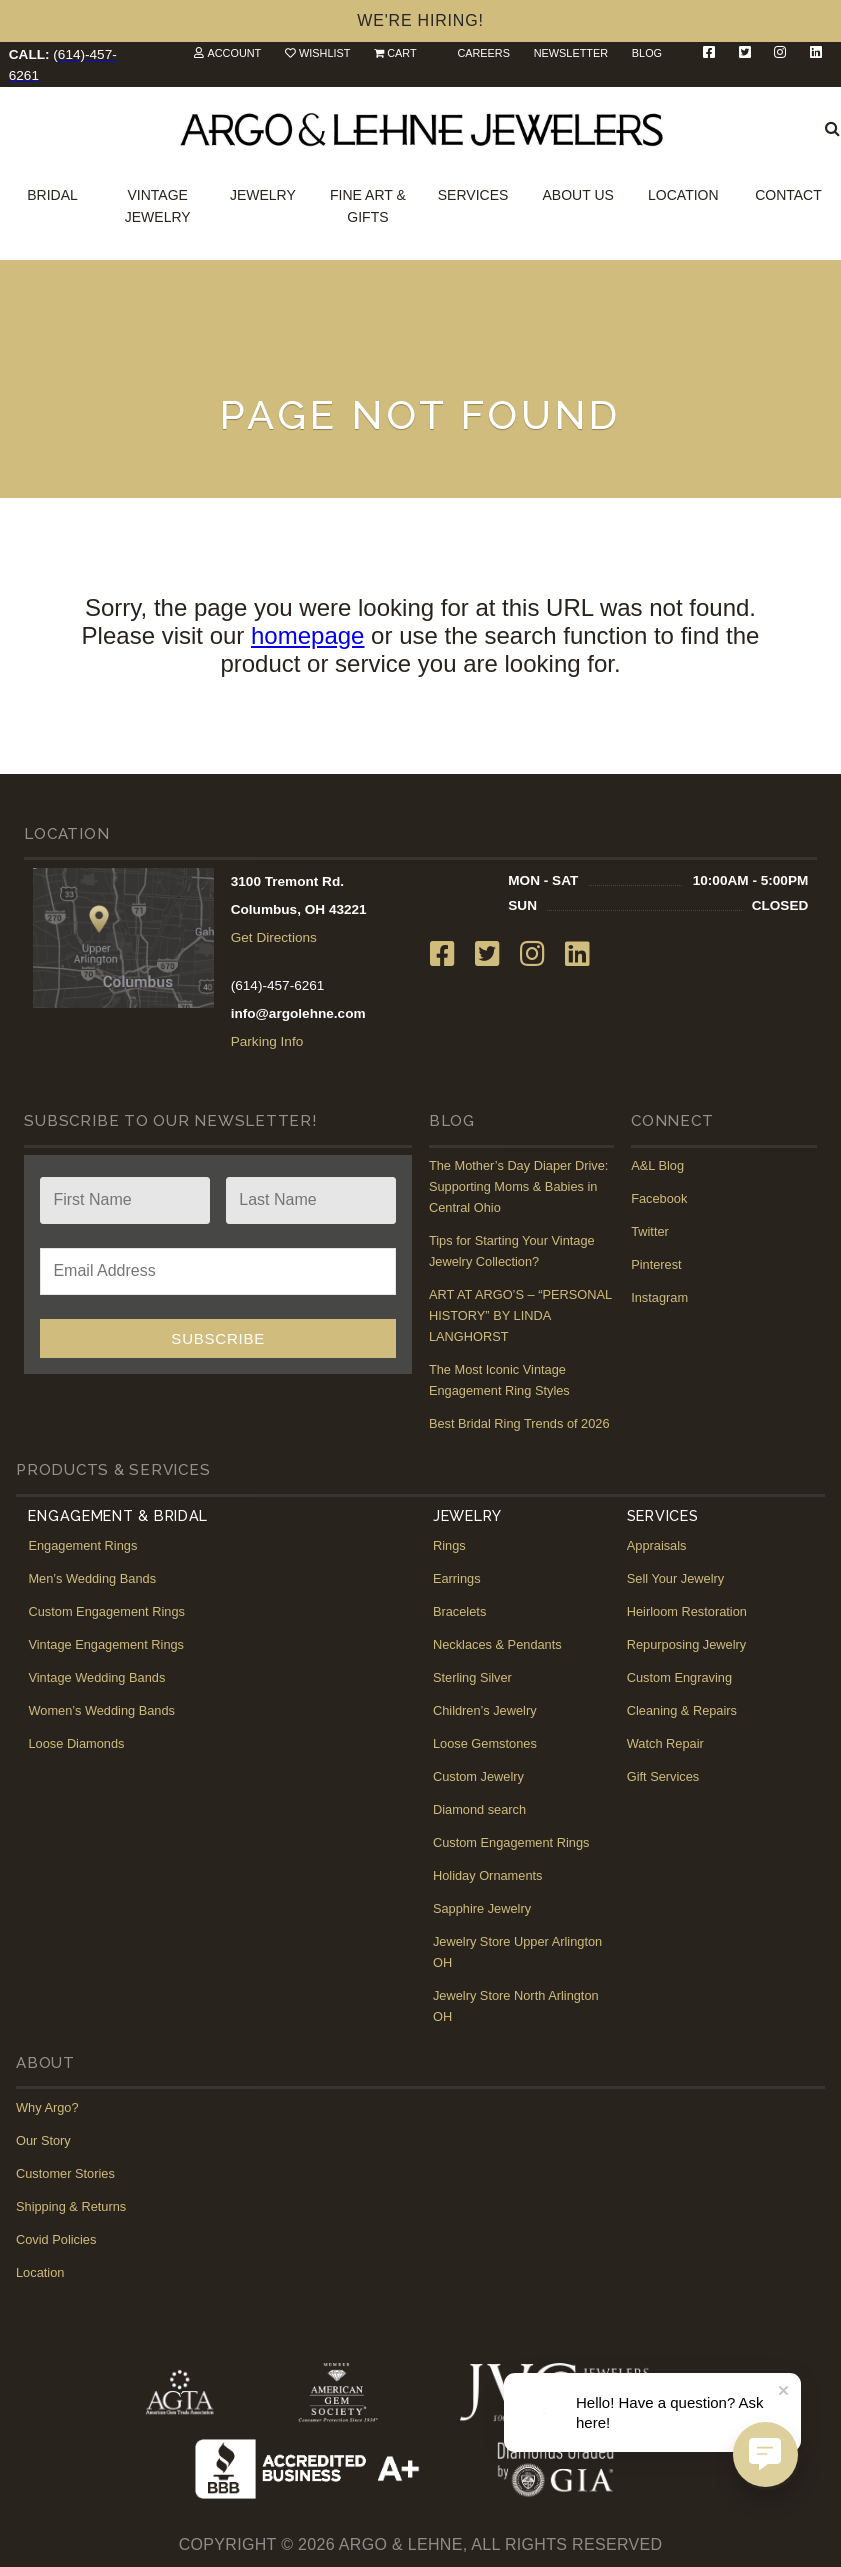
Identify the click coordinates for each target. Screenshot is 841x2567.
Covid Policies (56, 2239)
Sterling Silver (472, 1677)
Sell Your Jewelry (675, 1578)
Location (683, 195)
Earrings (457, 1578)
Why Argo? (47, 2107)
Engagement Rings (82, 1545)
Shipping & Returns (71, 2206)
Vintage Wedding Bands (96, 1677)
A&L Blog (657, 1165)
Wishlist (324, 53)
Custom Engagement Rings (106, 1611)
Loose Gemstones (485, 1743)
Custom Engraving (679, 1677)
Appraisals (657, 1545)
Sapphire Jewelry (482, 1908)
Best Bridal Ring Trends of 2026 (519, 1423)
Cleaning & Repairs (682, 1710)
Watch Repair (665, 1743)
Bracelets (459, 1611)
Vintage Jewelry (158, 206)
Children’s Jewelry (485, 1710)
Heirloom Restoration (687, 1611)
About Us (578, 195)
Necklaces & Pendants (497, 1644)
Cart (401, 53)
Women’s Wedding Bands (101, 1710)
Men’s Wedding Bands (92, 1578)
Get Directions (274, 937)
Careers (483, 53)
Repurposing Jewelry (687, 1644)
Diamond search (479, 1809)
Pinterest (656, 1264)
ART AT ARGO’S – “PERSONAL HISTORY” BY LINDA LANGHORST (520, 1315)
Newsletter (571, 53)
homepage (307, 635)
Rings (449, 1545)
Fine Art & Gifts (368, 206)
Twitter (650, 1231)
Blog (647, 53)
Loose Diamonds (76, 1743)
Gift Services (663, 1776)
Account (234, 53)
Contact (788, 195)
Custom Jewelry (478, 1776)
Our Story (43, 2140)
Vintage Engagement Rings (106, 1644)
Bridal (52, 195)
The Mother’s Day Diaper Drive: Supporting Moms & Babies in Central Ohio (518, 1186)
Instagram (659, 1297)
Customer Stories (65, 2173)
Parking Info (267, 1041)
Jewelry (263, 195)
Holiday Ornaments (488, 1875)
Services (473, 195)
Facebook (659, 1198)
